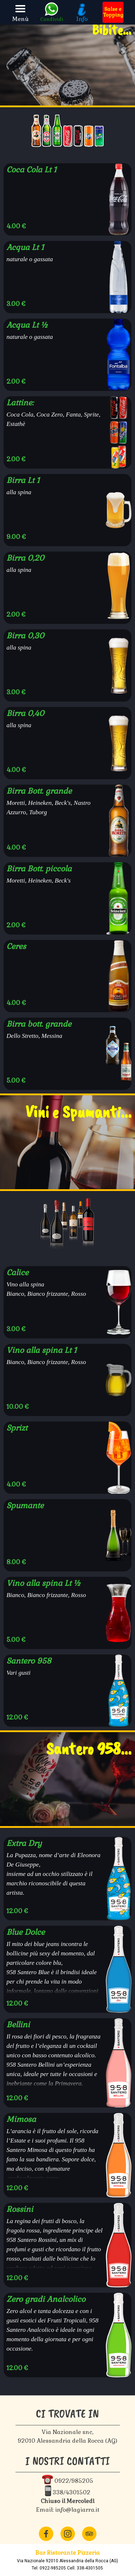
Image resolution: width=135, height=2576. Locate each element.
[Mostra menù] (20, 8)
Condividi (51, 19)
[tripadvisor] (89, 2534)
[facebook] (46, 2534)
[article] (67, 199)
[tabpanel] (67, 2560)
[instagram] (67, 2534)
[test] (113, 12)
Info (81, 19)
